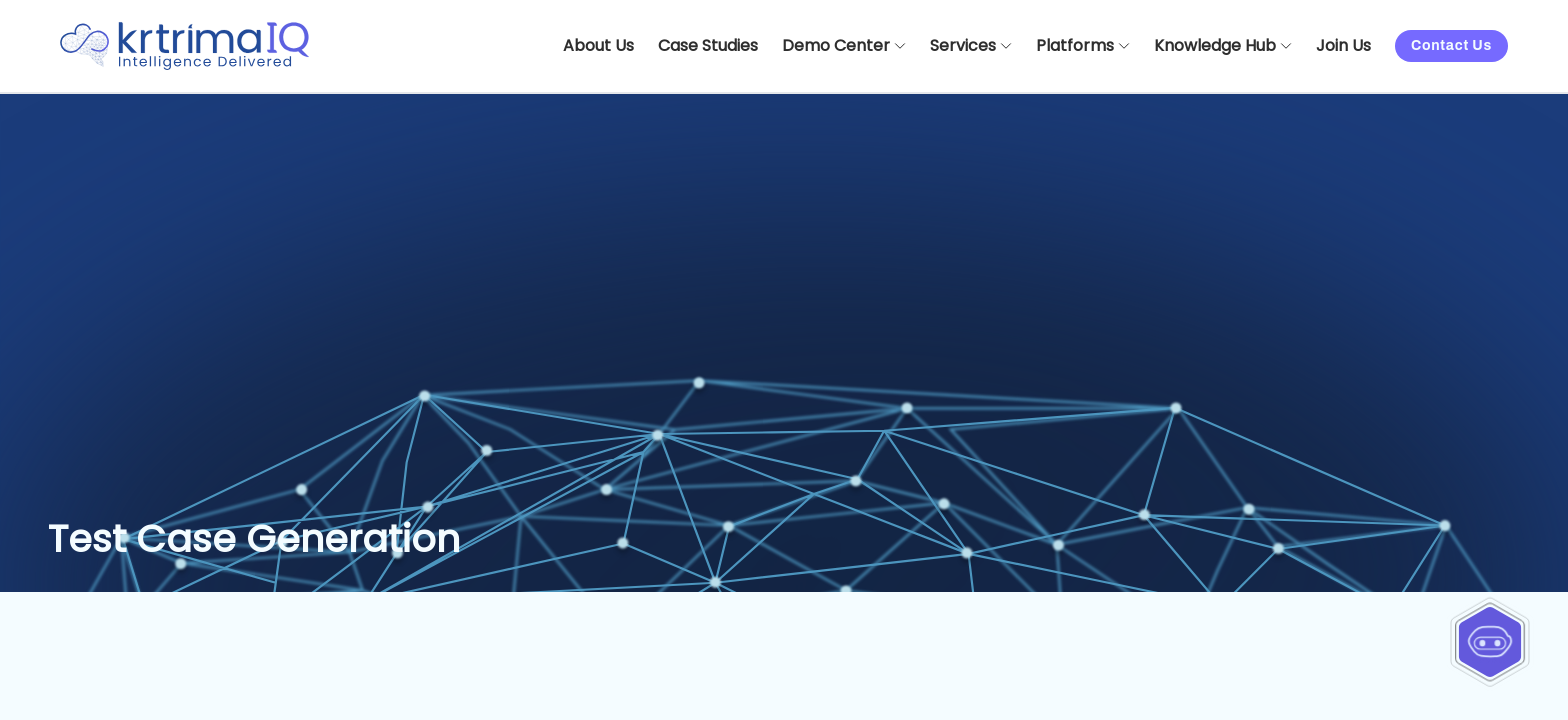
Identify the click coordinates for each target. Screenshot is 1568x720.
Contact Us (1451, 45)
